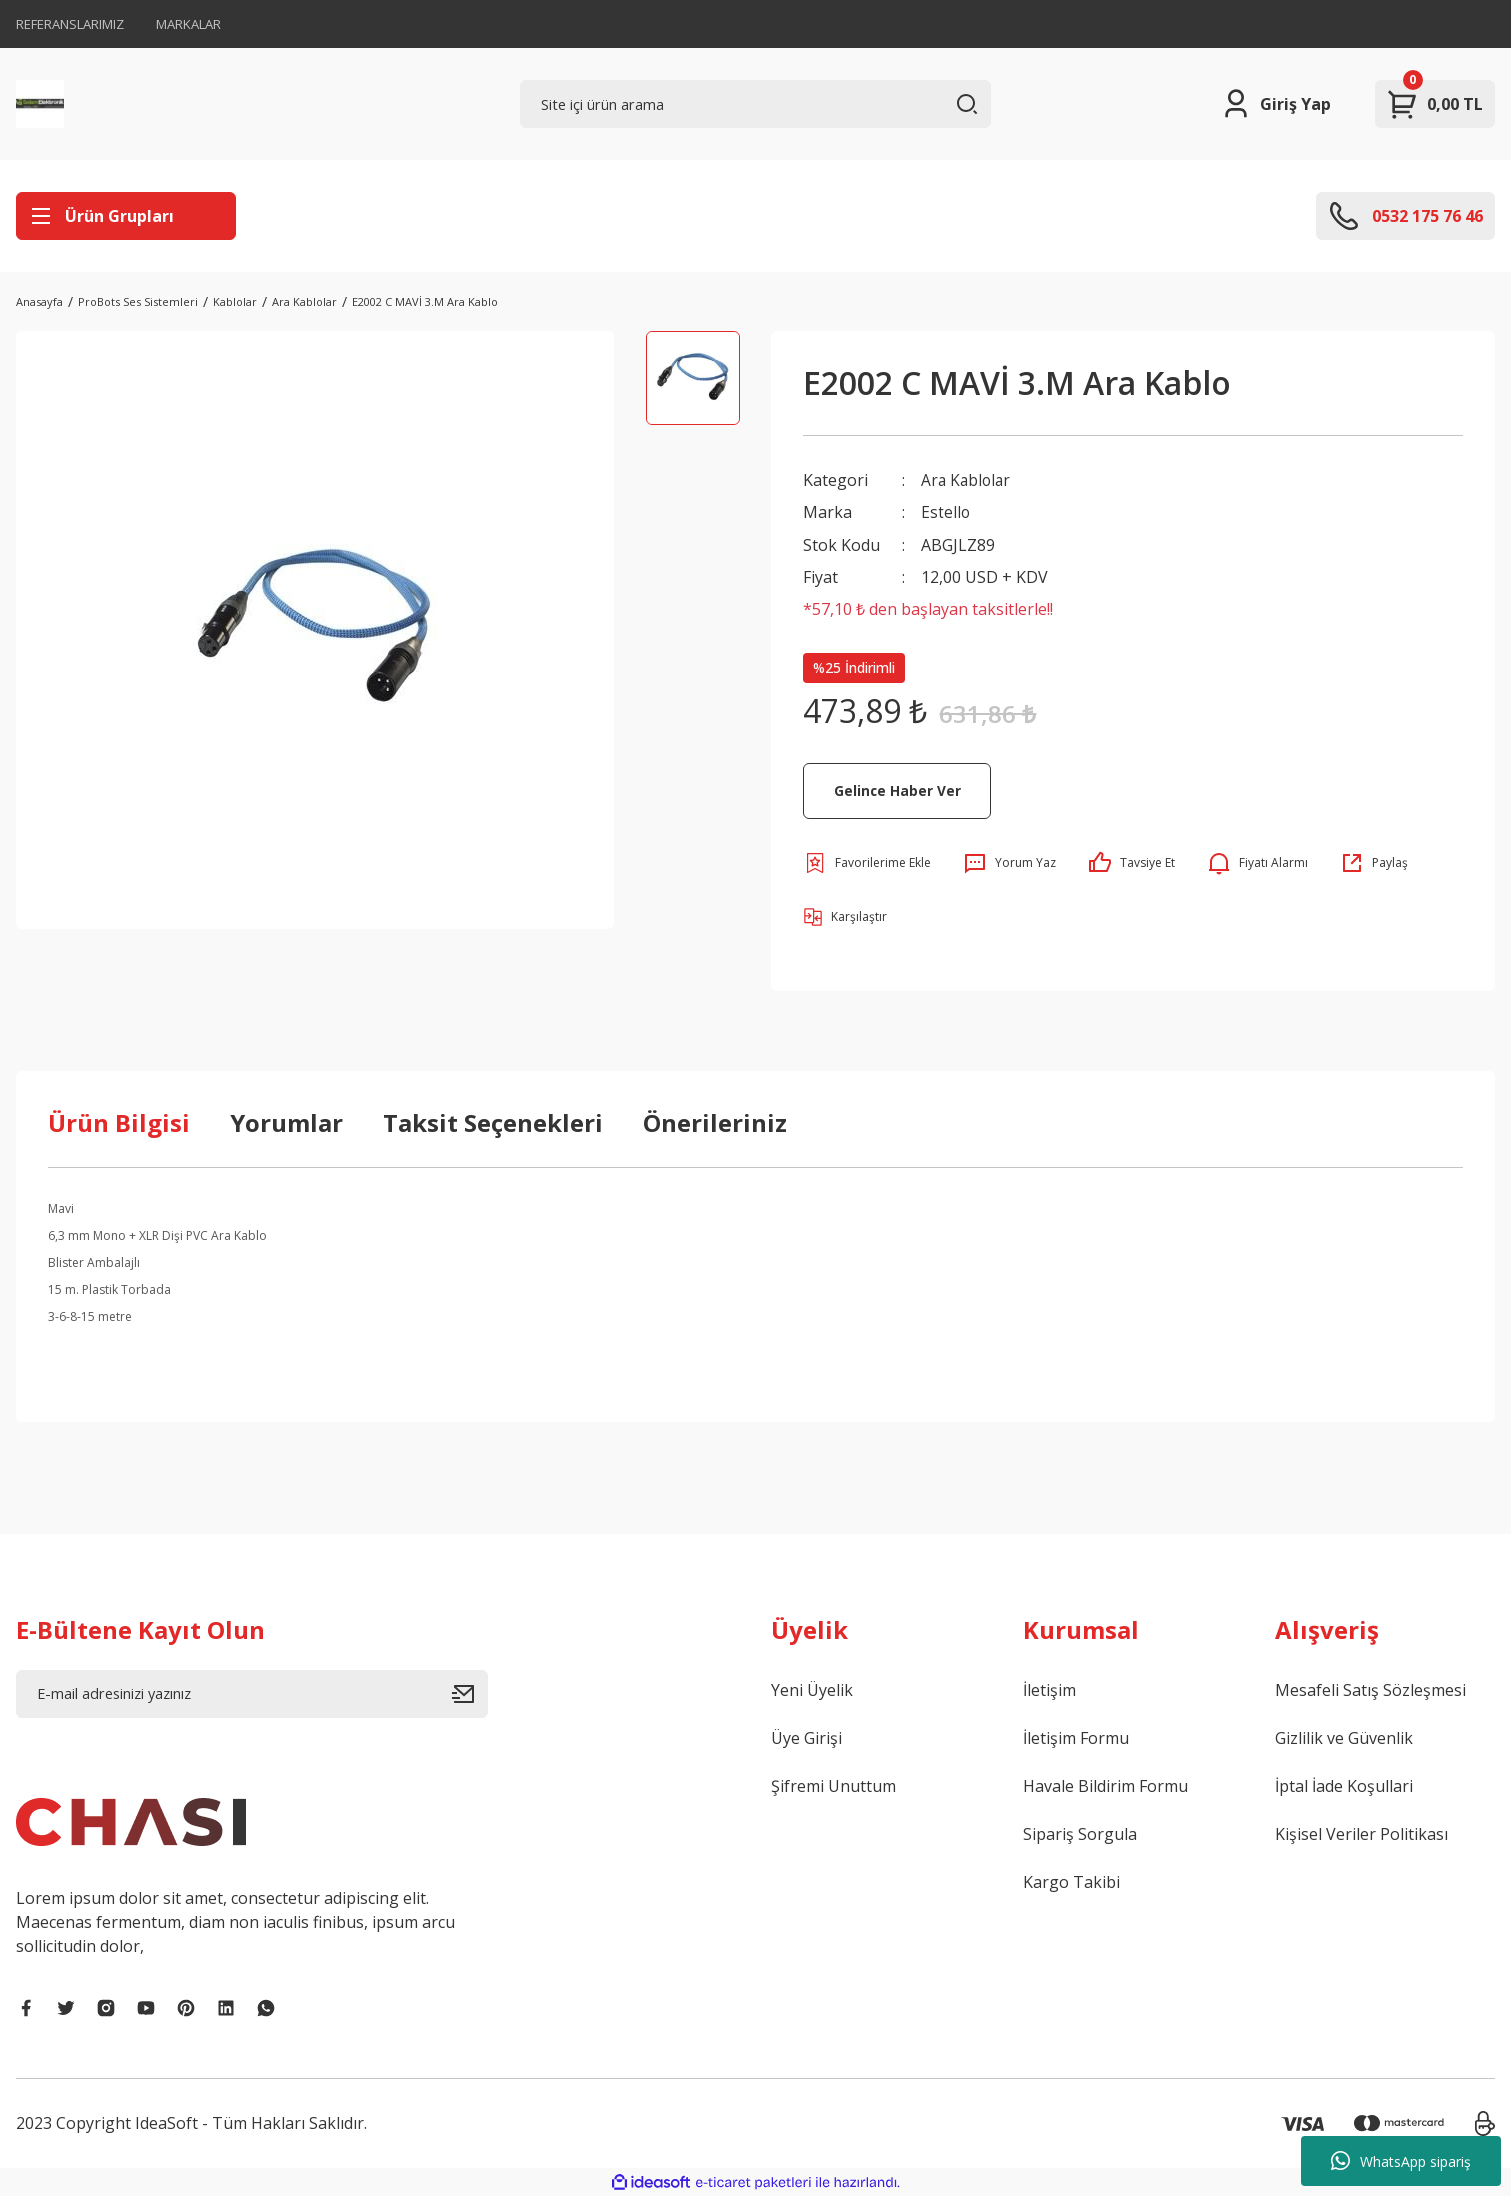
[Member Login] (1275, 104)
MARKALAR (188, 24)
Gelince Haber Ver (897, 789)
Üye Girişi (806, 1737)
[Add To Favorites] (867, 862)
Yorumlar (286, 1121)
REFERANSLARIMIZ (70, 24)
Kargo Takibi (1071, 1881)
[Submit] (470, 1693)
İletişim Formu (1076, 1737)
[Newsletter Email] (252, 1693)
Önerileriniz (715, 1121)
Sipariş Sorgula (1080, 1833)
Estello (946, 512)
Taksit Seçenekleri (493, 1121)
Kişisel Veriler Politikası (1361, 1833)
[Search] (756, 104)
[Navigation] (126, 216)
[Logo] (40, 104)
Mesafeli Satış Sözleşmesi (1370, 1689)
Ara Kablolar (967, 480)
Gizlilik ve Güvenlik (1344, 1737)
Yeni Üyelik (812, 1689)
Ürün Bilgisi (119, 1121)
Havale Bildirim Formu (1105, 1785)
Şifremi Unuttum (833, 1785)
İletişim (1049, 1689)
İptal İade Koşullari (1344, 1785)
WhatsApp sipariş (1401, 2161)
